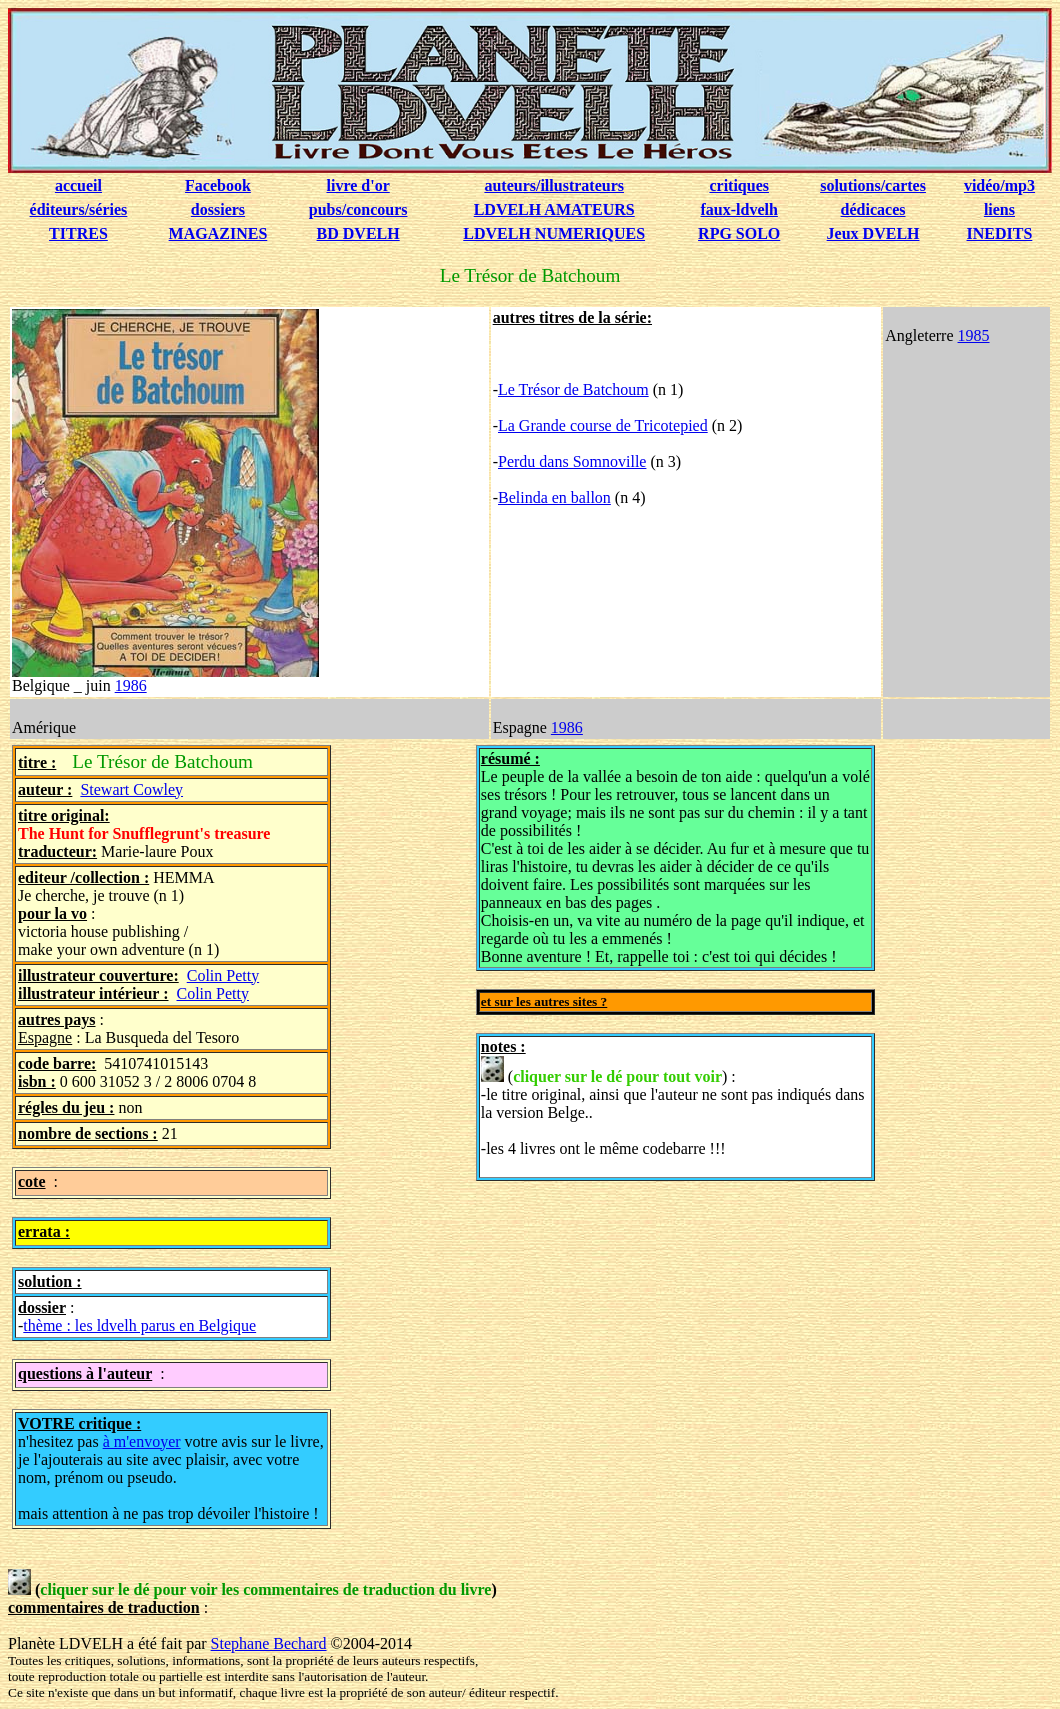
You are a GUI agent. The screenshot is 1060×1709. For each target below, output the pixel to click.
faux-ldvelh (739, 209)
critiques (739, 185)
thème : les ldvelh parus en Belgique (139, 1325)
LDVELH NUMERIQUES (554, 233)
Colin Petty (223, 975)
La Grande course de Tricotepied (603, 425)
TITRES (78, 233)
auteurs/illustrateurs (554, 185)
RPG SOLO (739, 233)
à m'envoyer (142, 1441)
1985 (974, 335)
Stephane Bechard (269, 1643)
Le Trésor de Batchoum (573, 389)
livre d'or (357, 185)
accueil (78, 185)
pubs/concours (358, 209)
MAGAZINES (218, 233)
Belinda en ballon (554, 497)
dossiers (218, 209)
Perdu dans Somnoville (572, 461)
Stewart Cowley (131, 789)
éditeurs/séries (79, 209)
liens (999, 209)
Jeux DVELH (873, 233)
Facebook (218, 185)
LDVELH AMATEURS (554, 209)
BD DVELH (358, 233)
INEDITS (1000, 233)
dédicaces (873, 209)
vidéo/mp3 (999, 185)
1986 (131, 685)
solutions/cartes (873, 185)
